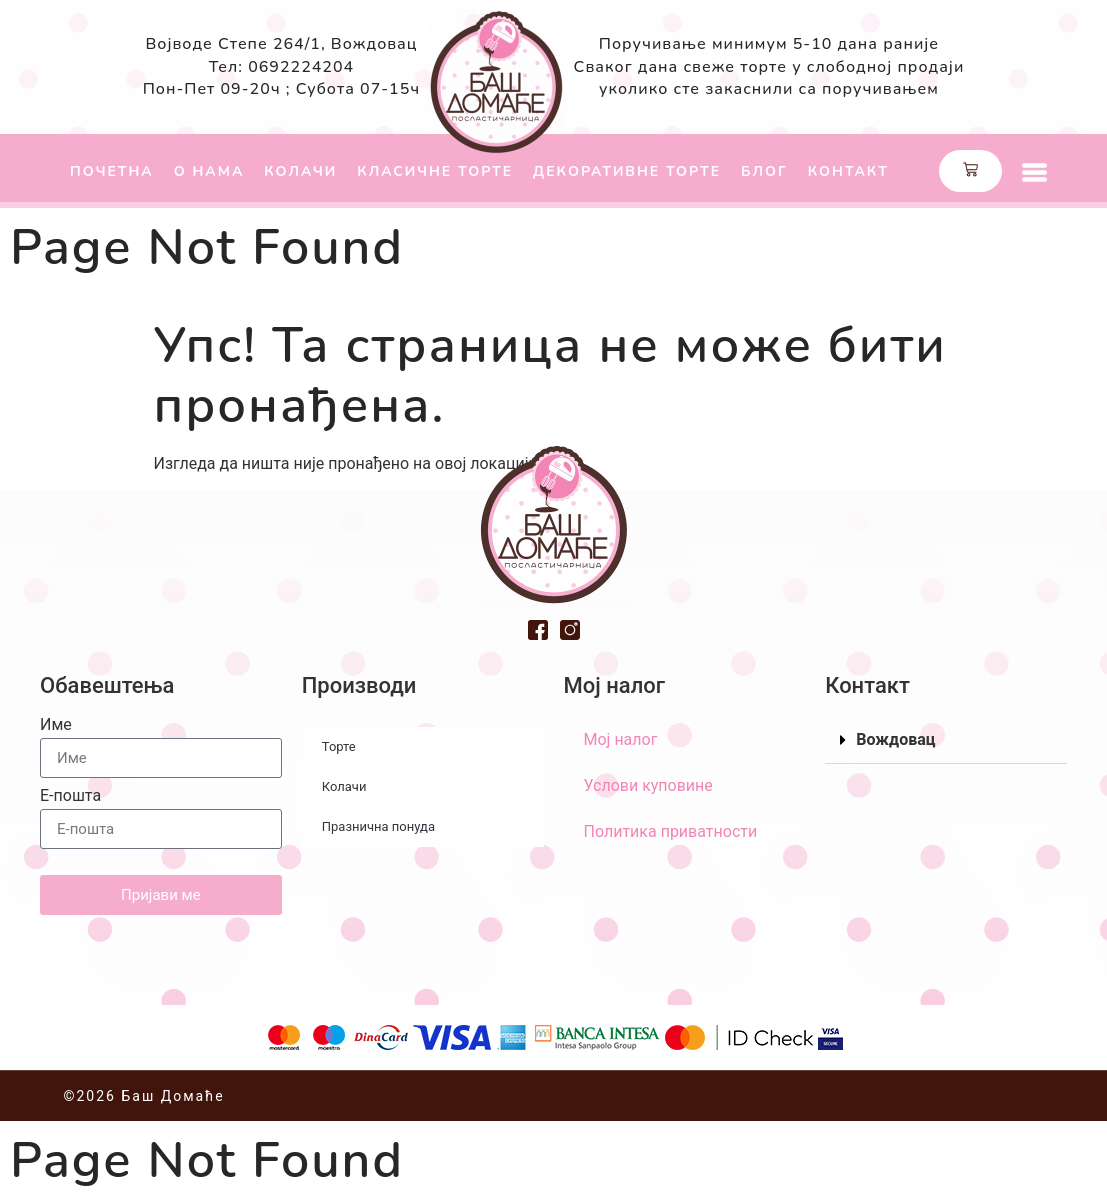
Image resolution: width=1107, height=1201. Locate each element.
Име (56, 725)
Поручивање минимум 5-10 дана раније (769, 44)
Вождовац (895, 739)
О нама (209, 171)
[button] (946, 740)
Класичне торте (435, 171)
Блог (764, 171)
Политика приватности (671, 831)
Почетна (112, 171)
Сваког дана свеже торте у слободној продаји (769, 67)
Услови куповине (648, 785)
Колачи (300, 171)
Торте (339, 746)
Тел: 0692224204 (281, 67)
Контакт (848, 171)
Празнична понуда (378, 826)
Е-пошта (70, 796)
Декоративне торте (627, 171)
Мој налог (621, 739)
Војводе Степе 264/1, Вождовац (281, 44)
